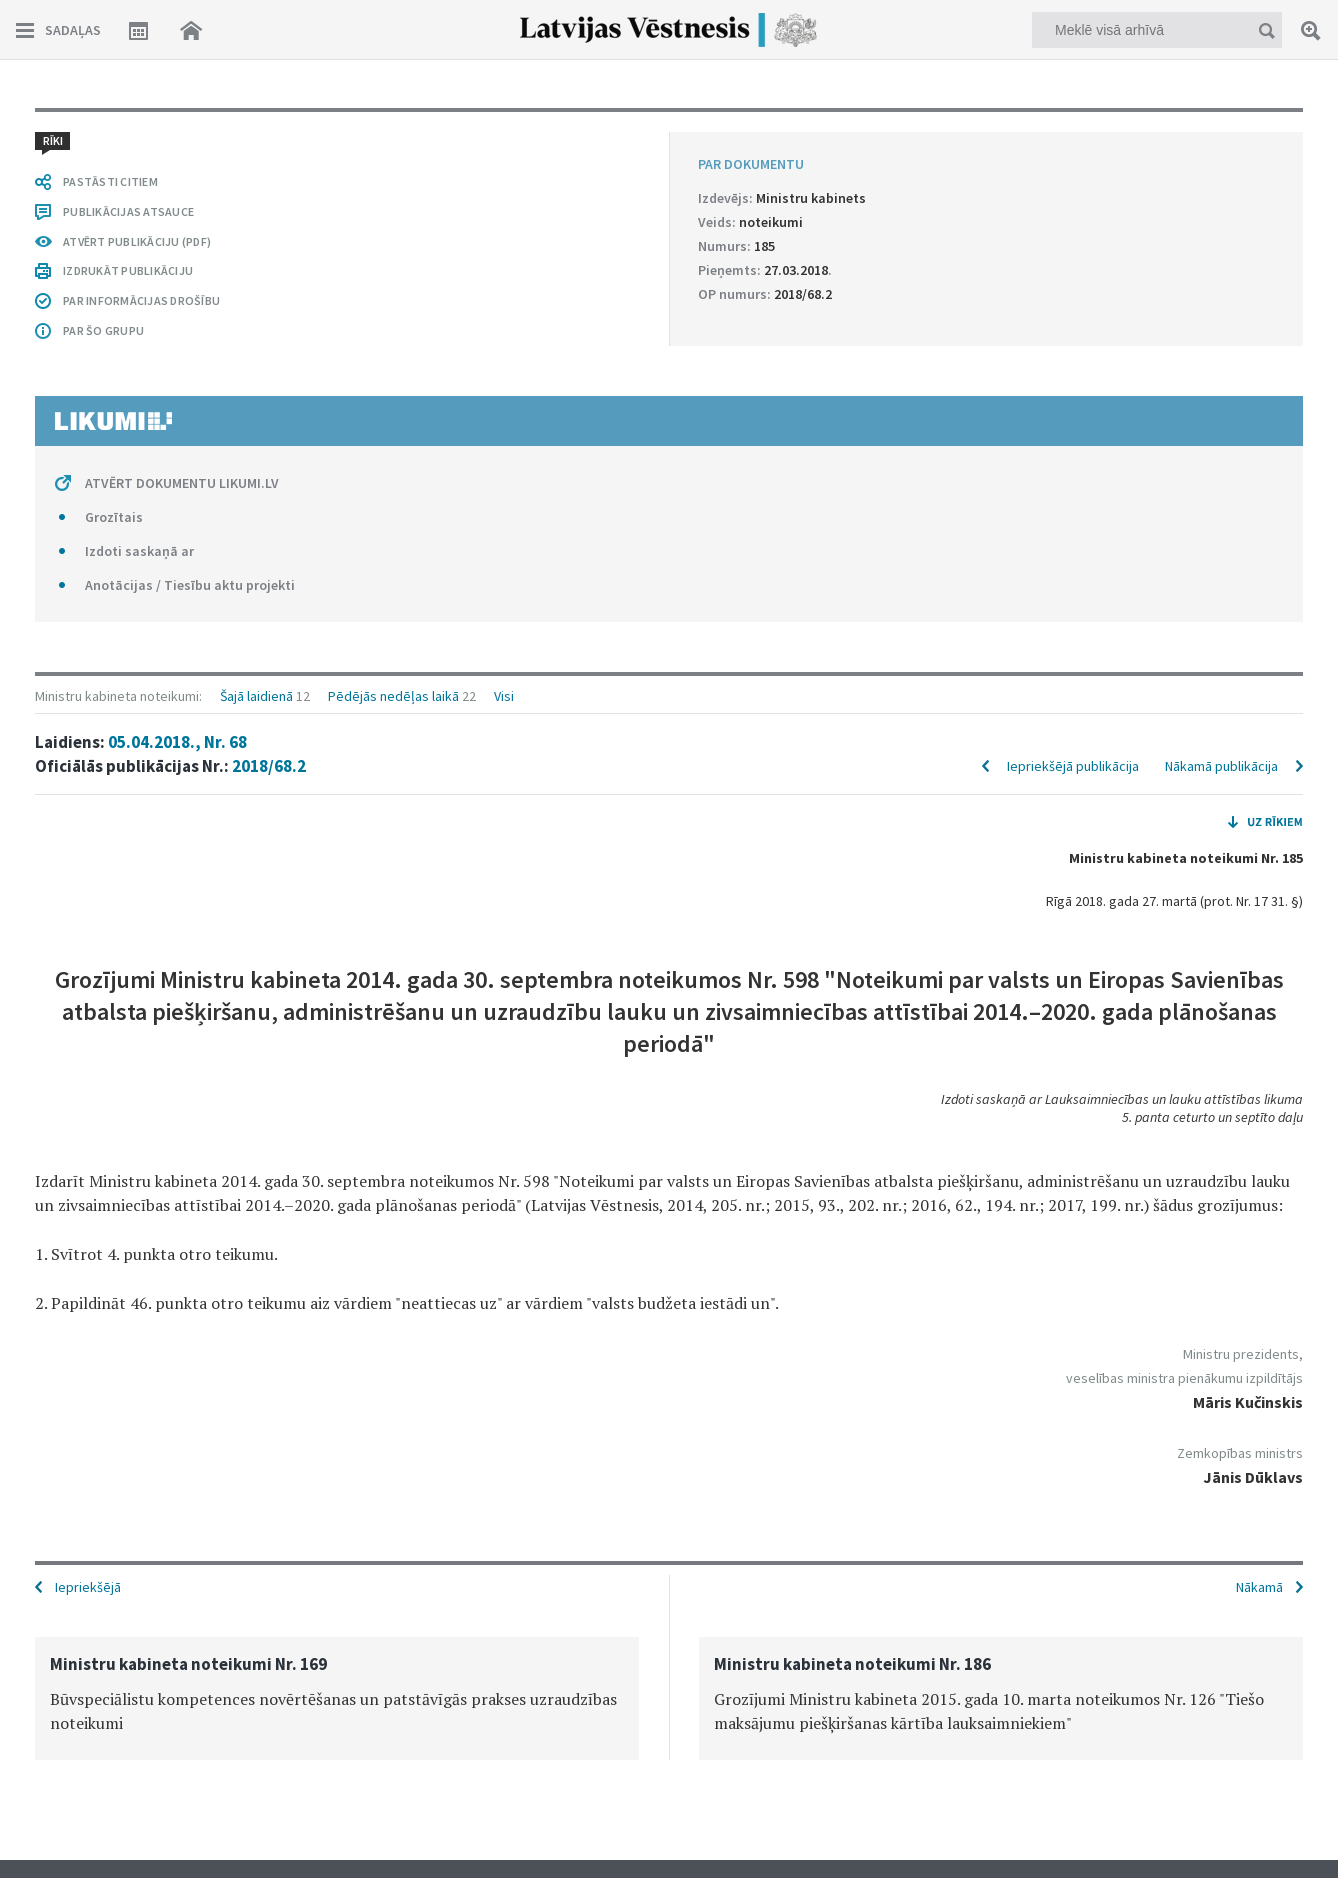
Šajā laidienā (256, 696)
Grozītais (114, 517)
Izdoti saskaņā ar (139, 551)
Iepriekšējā (88, 1587)
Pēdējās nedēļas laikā (393, 696)
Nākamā (1259, 1587)
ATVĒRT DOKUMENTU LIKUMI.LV (182, 483)
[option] (337, 1698)
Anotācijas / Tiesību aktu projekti (190, 585)
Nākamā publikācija (1221, 766)
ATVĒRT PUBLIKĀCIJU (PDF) (137, 241)
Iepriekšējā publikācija (1073, 766)
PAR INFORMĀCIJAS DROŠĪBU (141, 300)
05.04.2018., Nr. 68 (177, 742)
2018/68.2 (269, 766)
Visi (504, 696)
